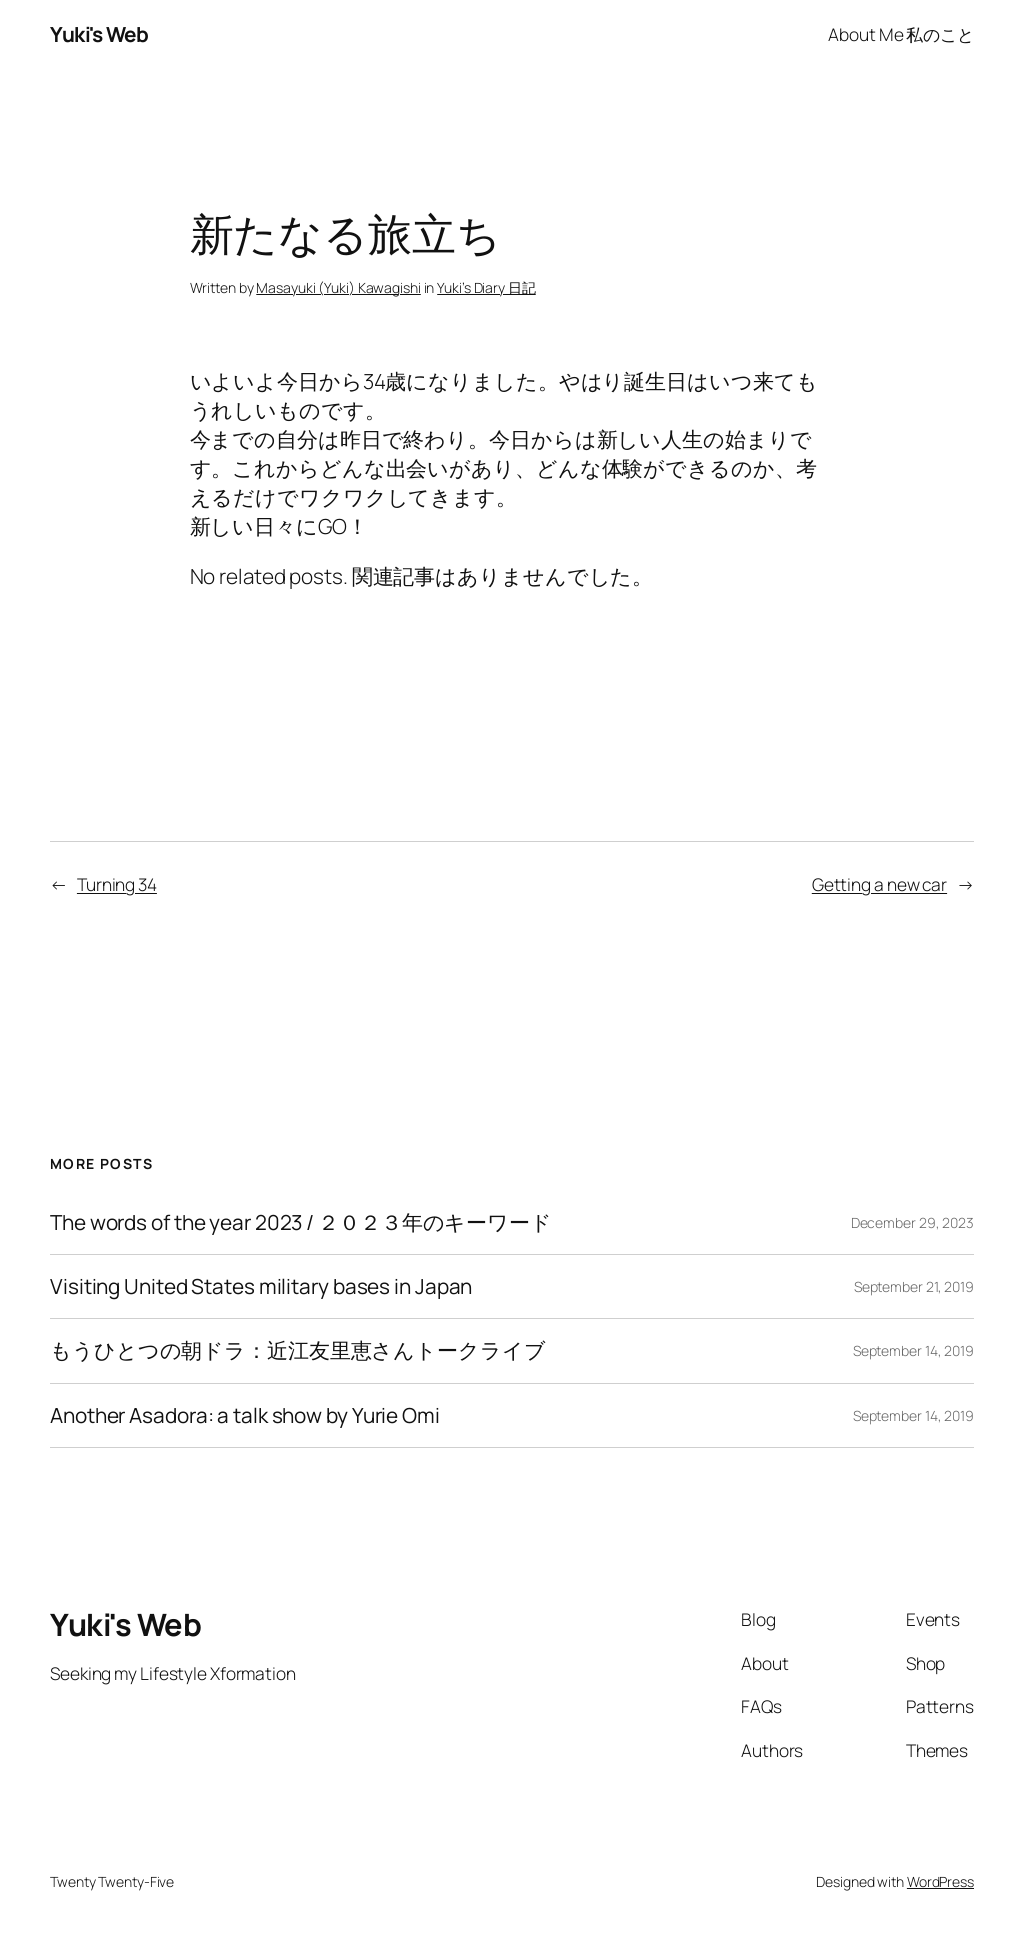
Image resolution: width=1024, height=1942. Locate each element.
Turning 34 (117, 884)
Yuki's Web (99, 34)
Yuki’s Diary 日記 (486, 287)
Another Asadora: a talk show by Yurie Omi (245, 1415)
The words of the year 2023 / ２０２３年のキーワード (301, 1222)
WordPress (940, 1881)
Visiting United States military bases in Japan (261, 1286)
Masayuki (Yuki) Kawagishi (338, 287)
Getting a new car (879, 884)
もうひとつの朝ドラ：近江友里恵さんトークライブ (298, 1350)
